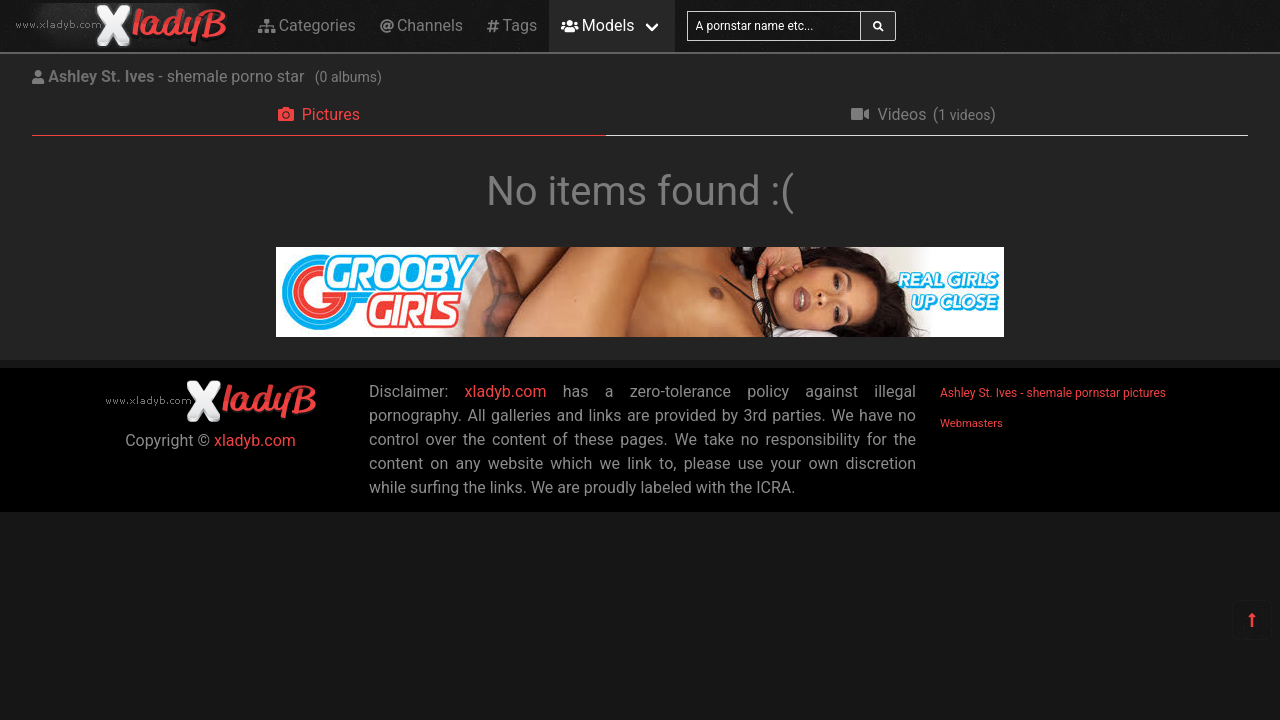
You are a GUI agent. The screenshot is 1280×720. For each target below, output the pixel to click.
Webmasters (971, 423)
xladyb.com (255, 440)
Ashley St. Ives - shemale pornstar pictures (1053, 393)
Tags (512, 25)
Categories (307, 25)
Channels (421, 25)
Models (597, 25)
